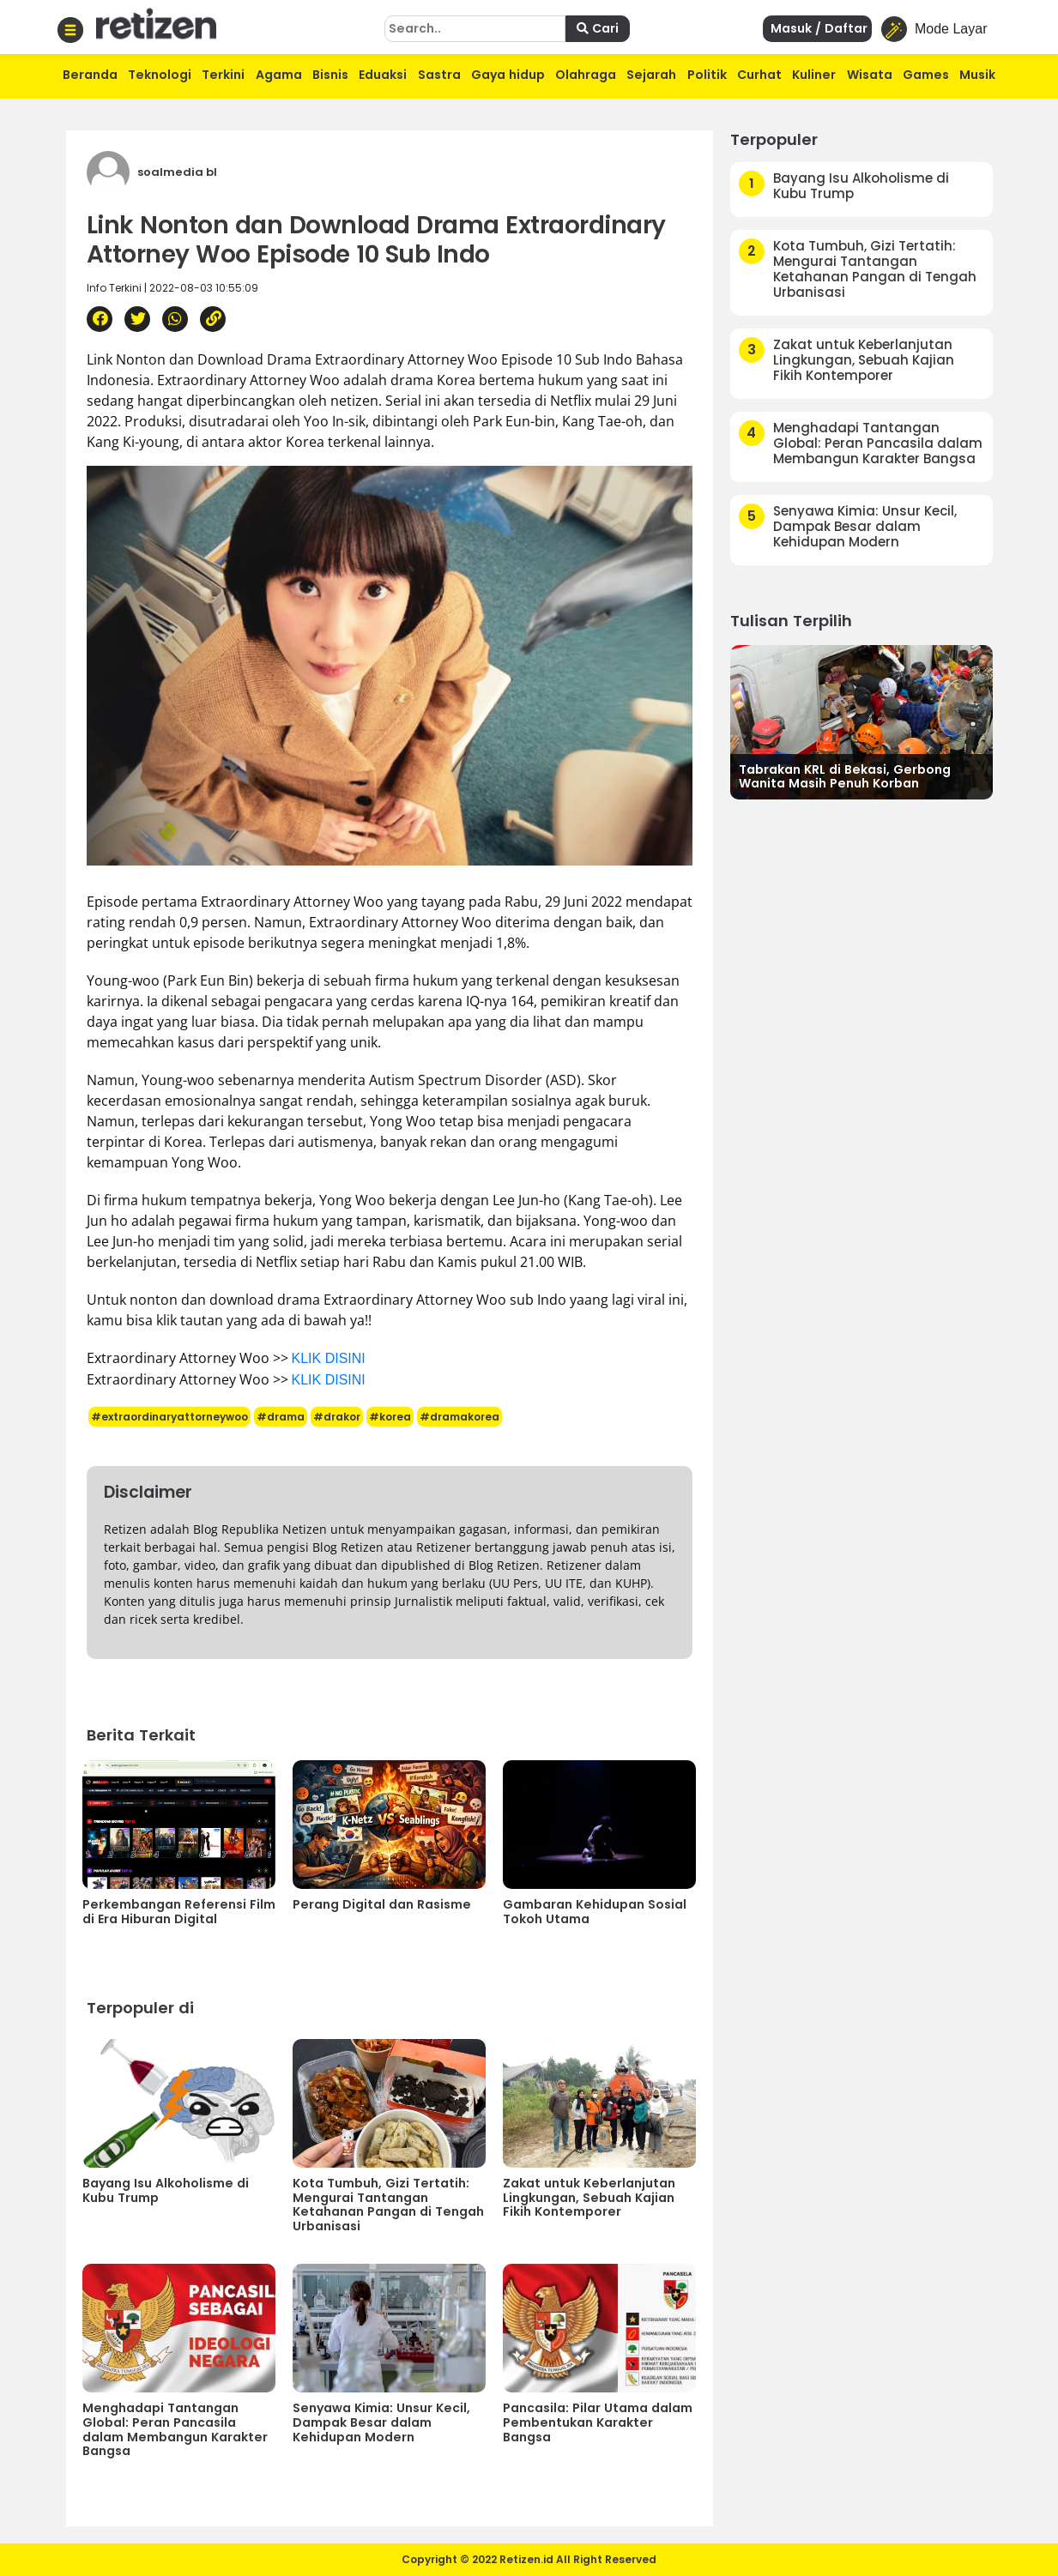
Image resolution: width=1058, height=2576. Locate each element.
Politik (707, 74)
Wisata (869, 74)
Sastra (439, 74)
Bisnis (330, 74)
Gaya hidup (508, 74)
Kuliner (814, 74)
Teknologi (159, 74)
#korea (390, 1416)
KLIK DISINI (329, 1358)
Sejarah (651, 74)
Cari (598, 28)
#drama (281, 1416)
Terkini (223, 74)
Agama (279, 74)
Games (926, 74)
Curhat (759, 74)
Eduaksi (383, 74)
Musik (977, 74)
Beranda (90, 74)
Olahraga (585, 74)
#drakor (336, 1416)
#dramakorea (459, 1416)
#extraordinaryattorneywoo (169, 1416)
